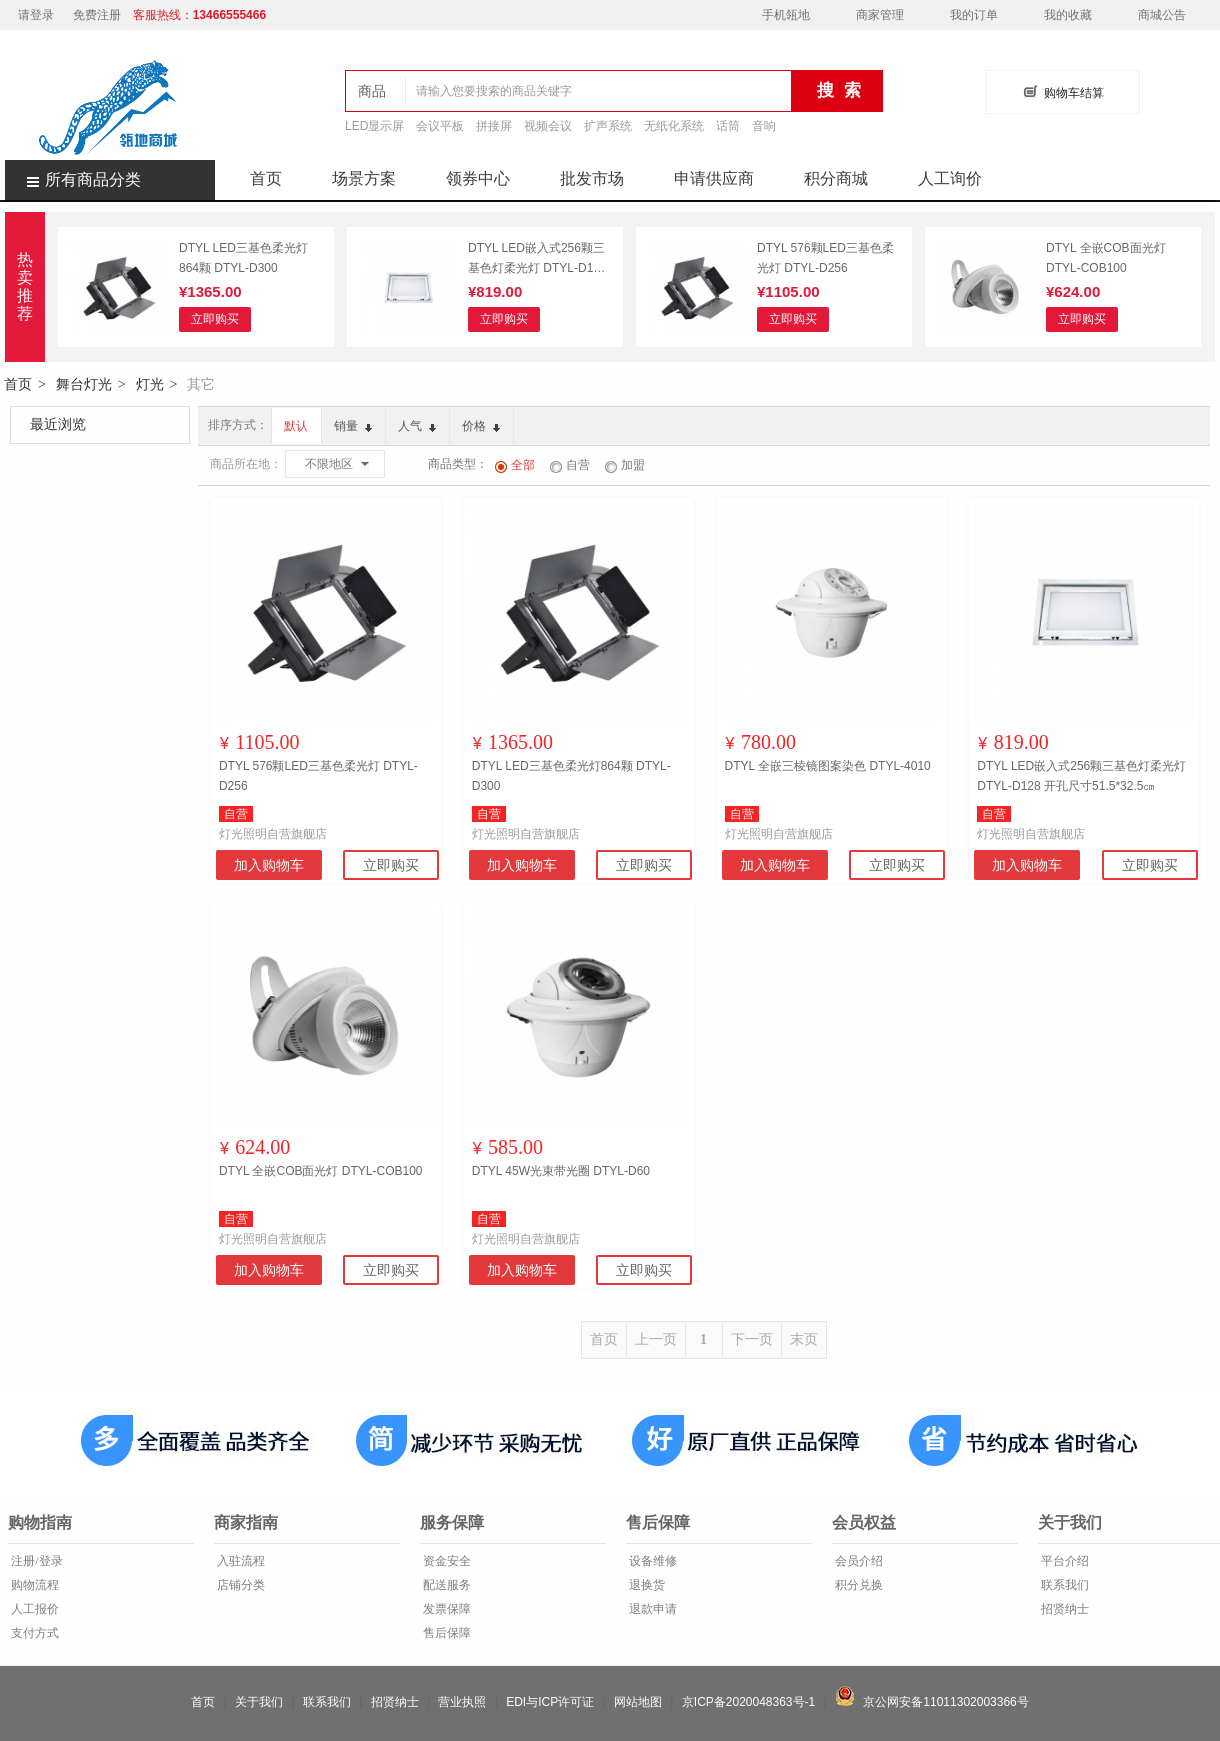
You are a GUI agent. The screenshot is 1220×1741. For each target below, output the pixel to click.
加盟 (625, 465)
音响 (764, 126)
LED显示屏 (374, 126)
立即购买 (215, 319)
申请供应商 (714, 178)
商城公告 (1162, 15)
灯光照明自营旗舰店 (273, 834)
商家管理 (880, 15)
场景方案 (364, 178)
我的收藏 (1068, 15)
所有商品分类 (73, 179)
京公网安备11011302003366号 (932, 1702)
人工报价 (33, 1609)
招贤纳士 (1063, 1609)
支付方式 (33, 1633)
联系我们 (1063, 1585)
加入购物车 (269, 865)
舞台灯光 (84, 384)
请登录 (36, 15)
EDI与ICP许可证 (550, 1702)
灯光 (150, 384)
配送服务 (445, 1585)
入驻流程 (239, 1561)
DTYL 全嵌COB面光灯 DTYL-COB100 (1106, 258)
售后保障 (445, 1633)
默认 (296, 426)
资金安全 (445, 1561)
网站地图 (638, 1702)
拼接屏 (494, 126)
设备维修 (651, 1561)
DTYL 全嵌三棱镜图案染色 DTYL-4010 (828, 766)
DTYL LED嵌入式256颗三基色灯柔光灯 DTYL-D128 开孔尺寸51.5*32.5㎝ (537, 259)
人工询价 (950, 178)
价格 (481, 426)
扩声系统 (608, 126)
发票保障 (445, 1609)
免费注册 (97, 15)
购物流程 (33, 1585)
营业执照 (462, 1702)
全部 (515, 465)
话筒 (728, 126)
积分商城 (836, 178)
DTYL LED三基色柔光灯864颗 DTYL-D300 (243, 258)
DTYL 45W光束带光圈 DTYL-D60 (561, 1171)
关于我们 (259, 1702)
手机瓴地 (786, 15)
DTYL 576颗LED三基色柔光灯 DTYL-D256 (825, 258)
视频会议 (548, 126)
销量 (353, 426)
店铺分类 (239, 1585)
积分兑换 (857, 1585)
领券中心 (478, 178)
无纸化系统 (674, 126)
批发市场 (592, 178)
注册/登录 (35, 1561)
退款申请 (651, 1609)
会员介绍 (857, 1561)
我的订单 (974, 15)
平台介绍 (1063, 1561)
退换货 (645, 1585)
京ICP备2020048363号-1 (748, 1702)
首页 (266, 178)
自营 (570, 465)
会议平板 (440, 126)
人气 (417, 426)
